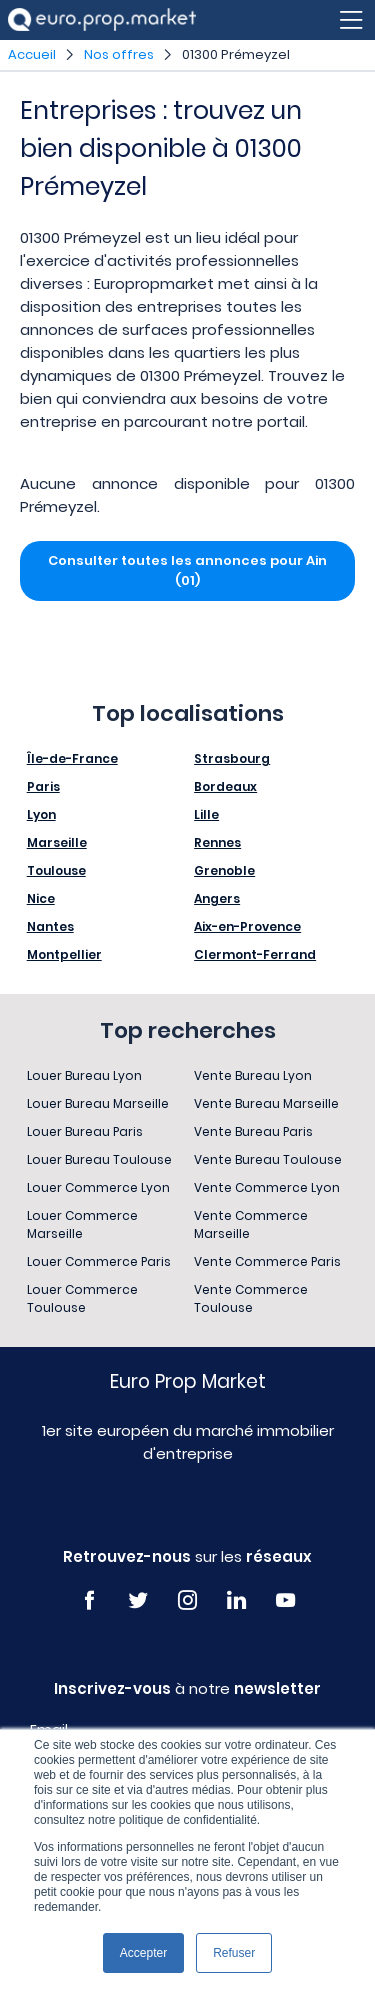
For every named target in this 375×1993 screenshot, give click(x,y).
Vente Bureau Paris (253, 1131)
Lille (206, 814)
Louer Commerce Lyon (98, 1187)
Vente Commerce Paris (267, 1261)
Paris (43, 786)
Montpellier (64, 954)
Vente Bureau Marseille (266, 1103)
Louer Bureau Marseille (98, 1103)
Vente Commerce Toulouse (251, 1298)
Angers (217, 898)
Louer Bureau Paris (85, 1131)
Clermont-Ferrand (255, 954)
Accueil (32, 54)
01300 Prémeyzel (236, 54)
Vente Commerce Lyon (267, 1187)
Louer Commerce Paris (99, 1261)
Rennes (217, 842)
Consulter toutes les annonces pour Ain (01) (187, 570)
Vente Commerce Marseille (251, 1224)
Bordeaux (225, 786)
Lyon (41, 814)
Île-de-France (72, 758)
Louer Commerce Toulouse (82, 1298)
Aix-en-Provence (247, 926)
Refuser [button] (234, 1953)
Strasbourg (232, 758)
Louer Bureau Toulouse (99, 1159)
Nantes (50, 926)
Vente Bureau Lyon (253, 1075)
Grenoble (224, 870)
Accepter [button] (143, 1953)
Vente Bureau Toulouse (268, 1159)
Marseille (57, 842)
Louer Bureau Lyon (84, 1075)
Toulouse (56, 870)
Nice (41, 898)
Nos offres (119, 54)
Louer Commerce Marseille (82, 1224)
